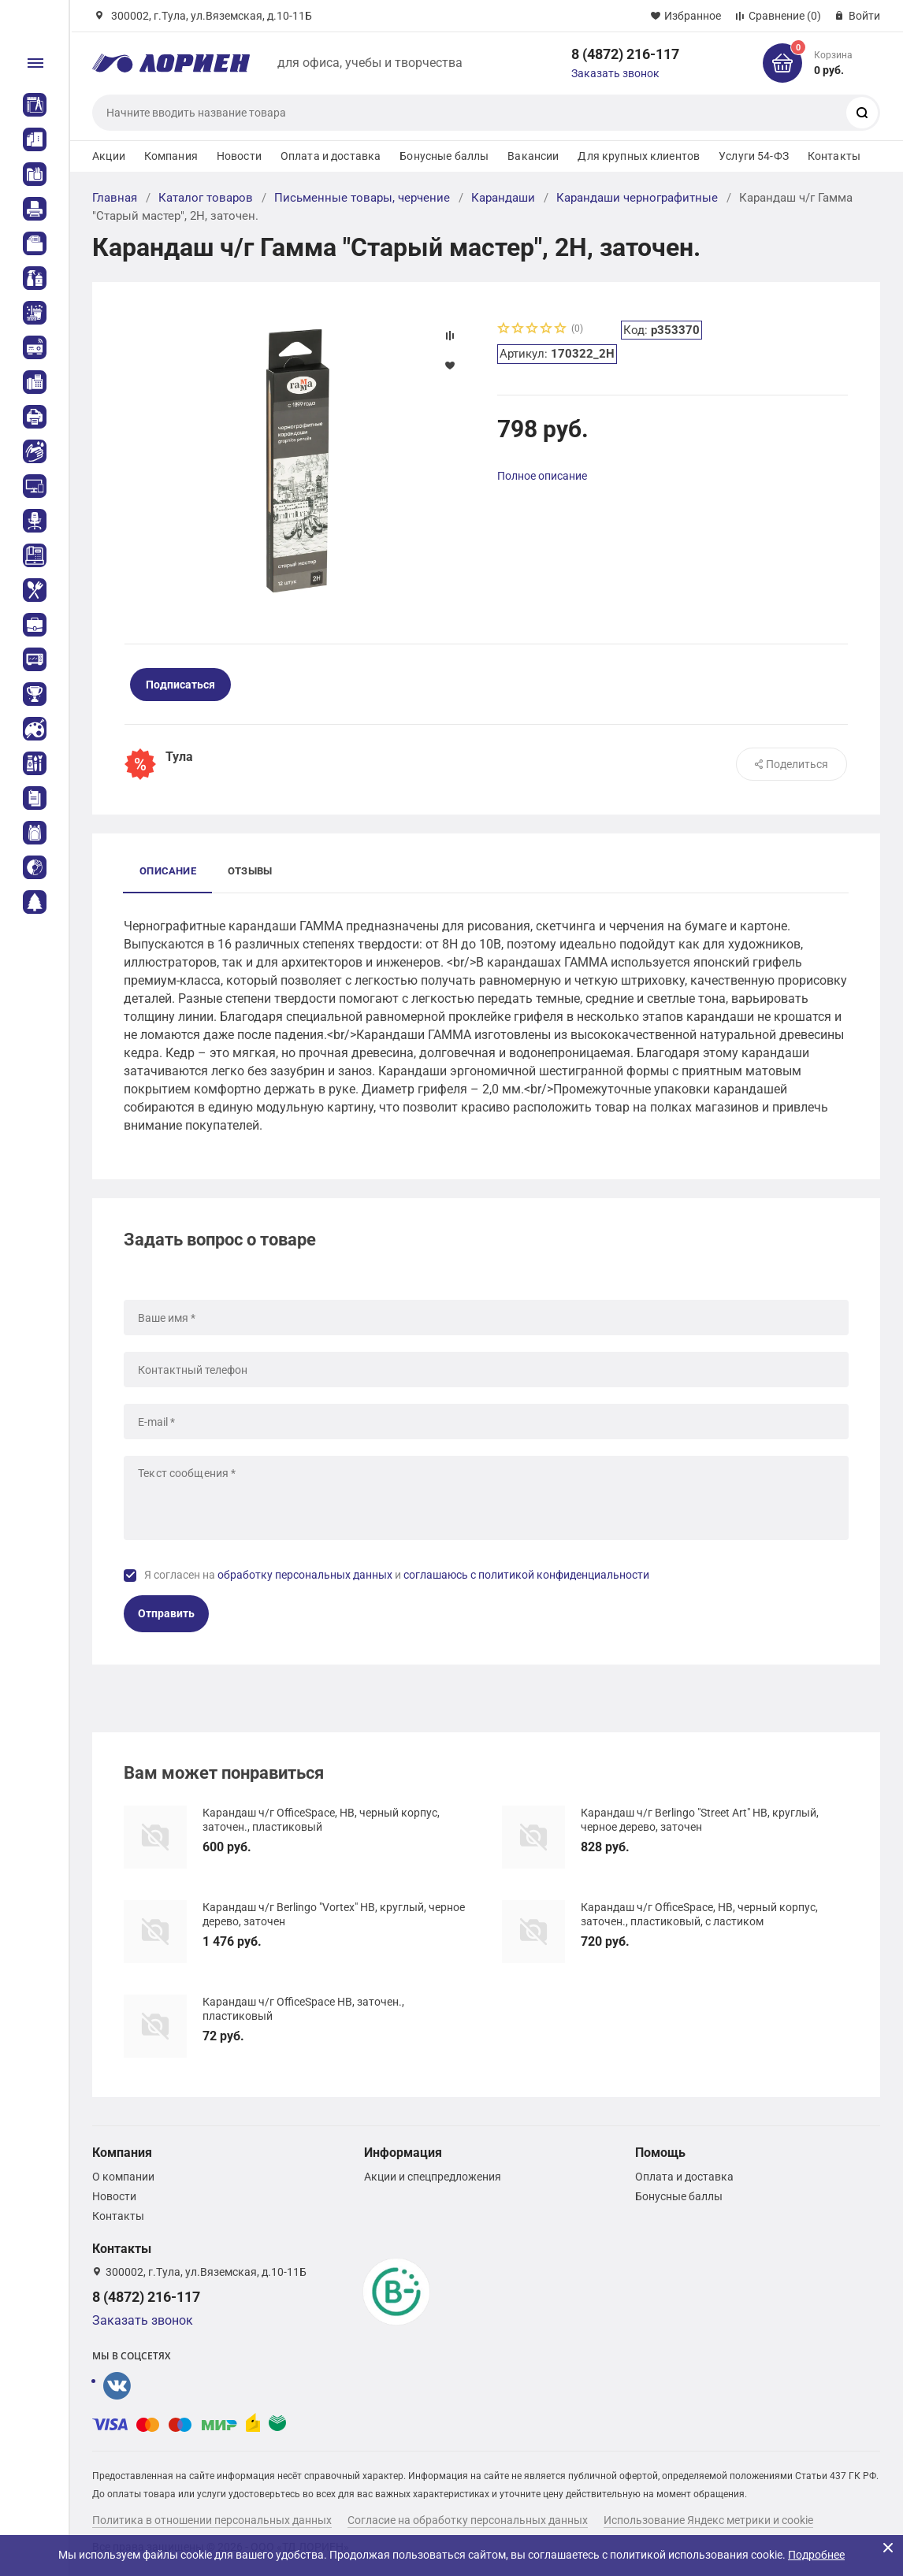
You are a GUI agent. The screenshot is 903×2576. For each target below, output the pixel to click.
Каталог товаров (205, 198)
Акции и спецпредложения (432, 2176)
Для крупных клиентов (639, 156)
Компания (171, 156)
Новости (239, 156)
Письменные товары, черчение (362, 198)
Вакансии (533, 156)
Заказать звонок (615, 73)
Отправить (166, 1613)
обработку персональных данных (304, 1574)
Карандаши (503, 198)
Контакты (834, 156)
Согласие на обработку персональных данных (467, 2520)
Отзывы (250, 871)
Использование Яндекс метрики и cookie (708, 2520)
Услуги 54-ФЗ (754, 156)
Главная (114, 198)
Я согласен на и (396, 1574)
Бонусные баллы (444, 156)
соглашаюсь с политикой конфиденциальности (526, 1574)
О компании (123, 2176)
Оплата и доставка (331, 156)
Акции (108, 156)
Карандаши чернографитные (637, 198)
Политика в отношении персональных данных (212, 2520)
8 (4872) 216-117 (625, 54)
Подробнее (816, 2554)
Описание (167, 871)
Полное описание (542, 476)
